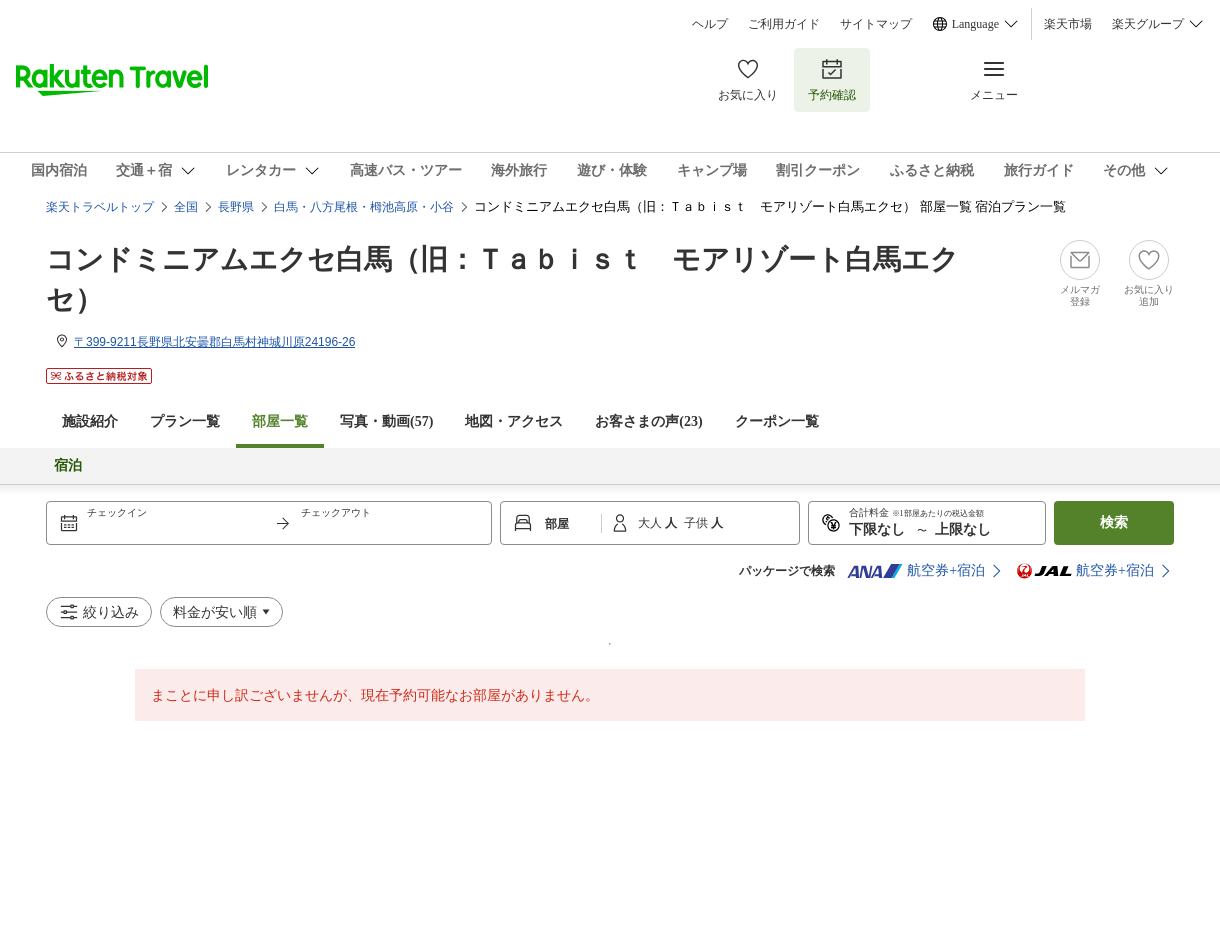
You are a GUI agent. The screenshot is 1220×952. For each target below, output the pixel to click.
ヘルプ (710, 24)
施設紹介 (90, 421)
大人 (651, 523)
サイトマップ (876, 24)
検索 (1114, 522)
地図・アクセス (514, 421)
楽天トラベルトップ (100, 207)
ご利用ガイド (784, 24)
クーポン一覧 (777, 421)
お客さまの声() (648, 421)
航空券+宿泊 (916, 571)
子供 (697, 523)
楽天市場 (1068, 24)
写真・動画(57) (386, 421)
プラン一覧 (185, 421)
